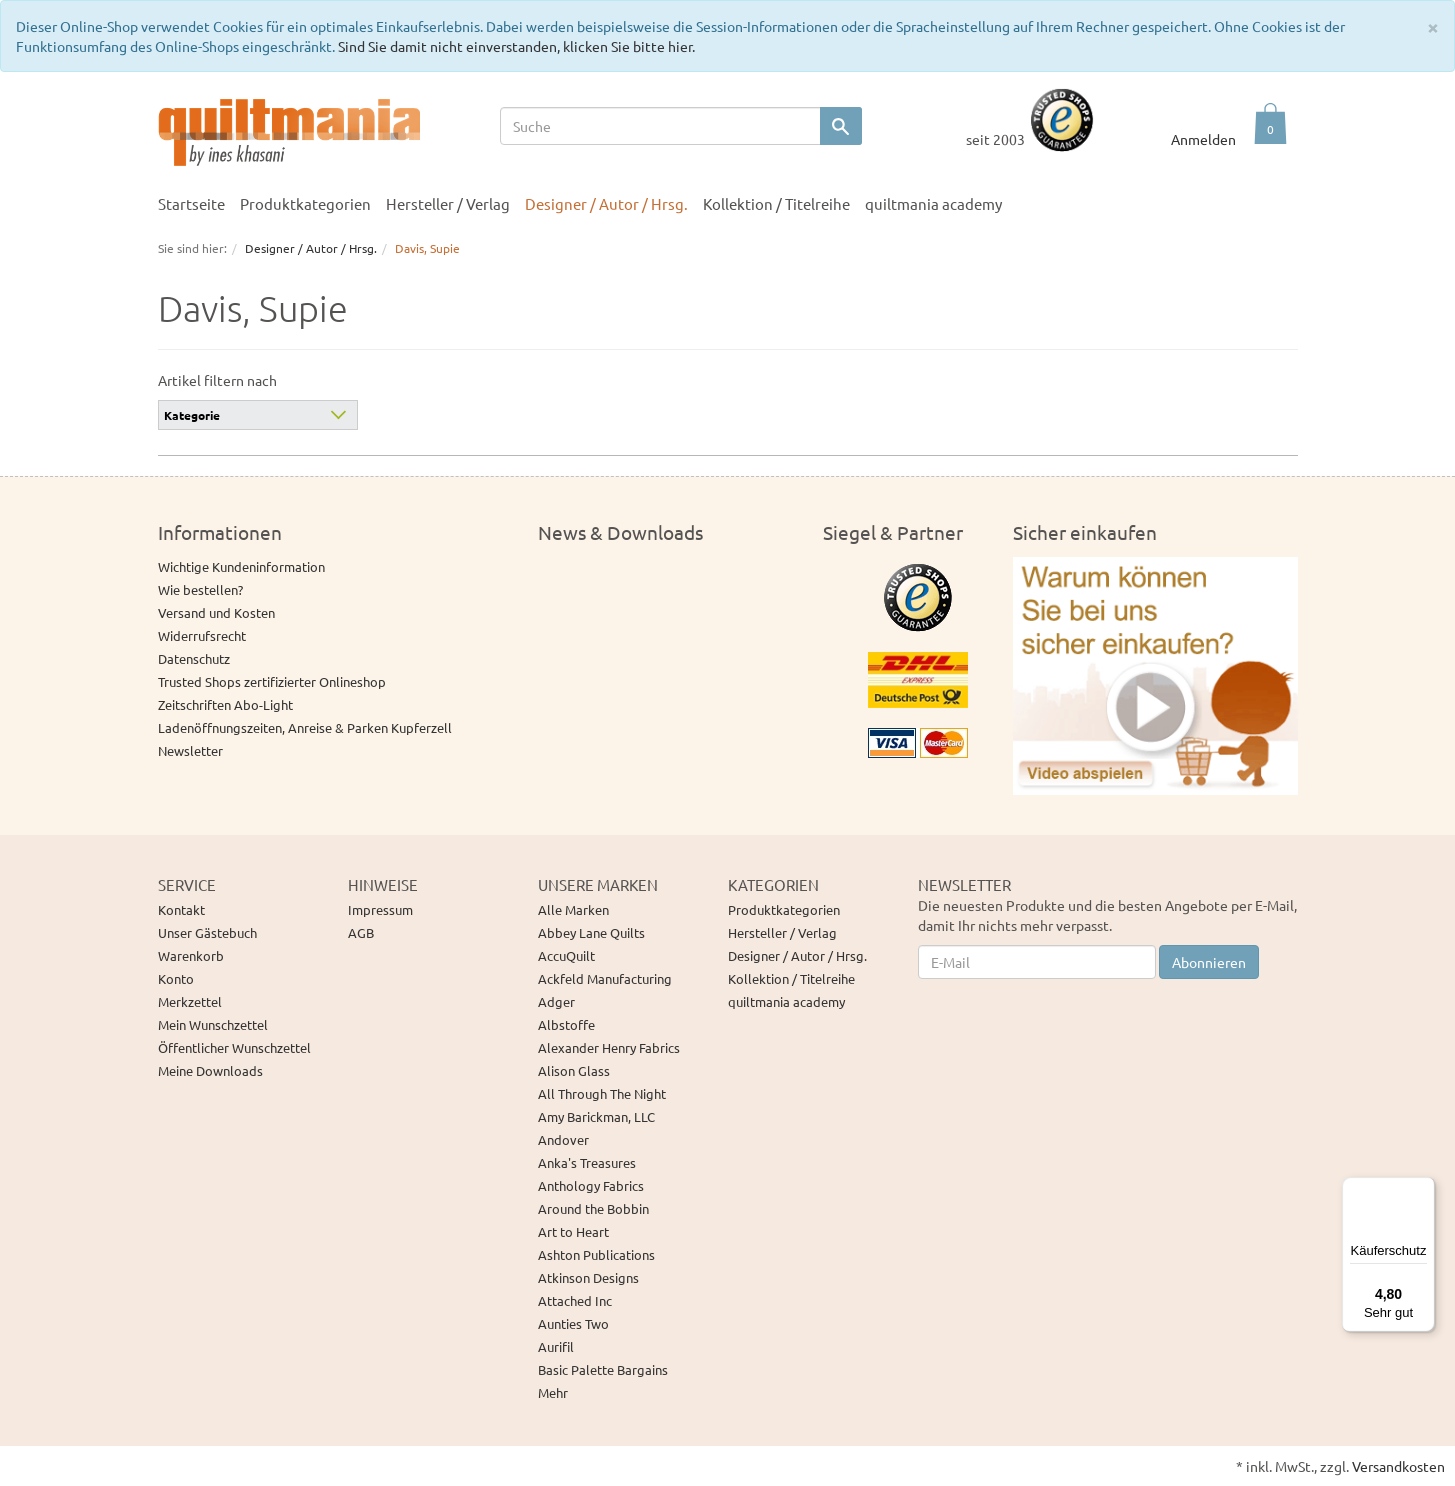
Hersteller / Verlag (448, 203)
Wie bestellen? (200, 589)
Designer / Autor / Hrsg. (606, 203)
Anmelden (1203, 139)
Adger (556, 1001)
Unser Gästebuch (207, 932)
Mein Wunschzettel (213, 1024)
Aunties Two (573, 1323)
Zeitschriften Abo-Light (225, 704)
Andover (563, 1139)
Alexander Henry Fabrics (609, 1047)
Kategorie (192, 415)
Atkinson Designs (588, 1277)
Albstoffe (566, 1024)
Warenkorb (191, 955)
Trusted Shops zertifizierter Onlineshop (272, 681)
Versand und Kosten (216, 612)
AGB (361, 932)
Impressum (380, 909)
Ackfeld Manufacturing (605, 978)
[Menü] (1423, 1189)
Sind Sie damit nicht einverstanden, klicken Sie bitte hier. (516, 46)
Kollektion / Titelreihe (776, 203)
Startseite (191, 203)
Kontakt (181, 909)
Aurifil (556, 1346)
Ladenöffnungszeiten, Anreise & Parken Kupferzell (305, 727)
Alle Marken (573, 909)
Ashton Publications (596, 1254)
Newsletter (190, 750)
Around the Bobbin (593, 1208)
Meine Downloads (210, 1070)
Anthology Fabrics (591, 1185)
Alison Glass (574, 1070)
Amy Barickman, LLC (596, 1116)
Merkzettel (190, 1001)
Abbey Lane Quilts (591, 932)
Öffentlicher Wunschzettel (234, 1047)
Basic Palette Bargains (603, 1369)
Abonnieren (1209, 962)
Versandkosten (1398, 1466)
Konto (176, 978)
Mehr (553, 1392)
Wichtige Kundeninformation (241, 566)
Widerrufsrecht (202, 635)
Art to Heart (573, 1231)
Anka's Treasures (587, 1162)
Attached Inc (575, 1300)
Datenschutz (194, 658)
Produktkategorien (305, 203)
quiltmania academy (933, 203)
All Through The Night (602, 1093)
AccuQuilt (566, 955)
